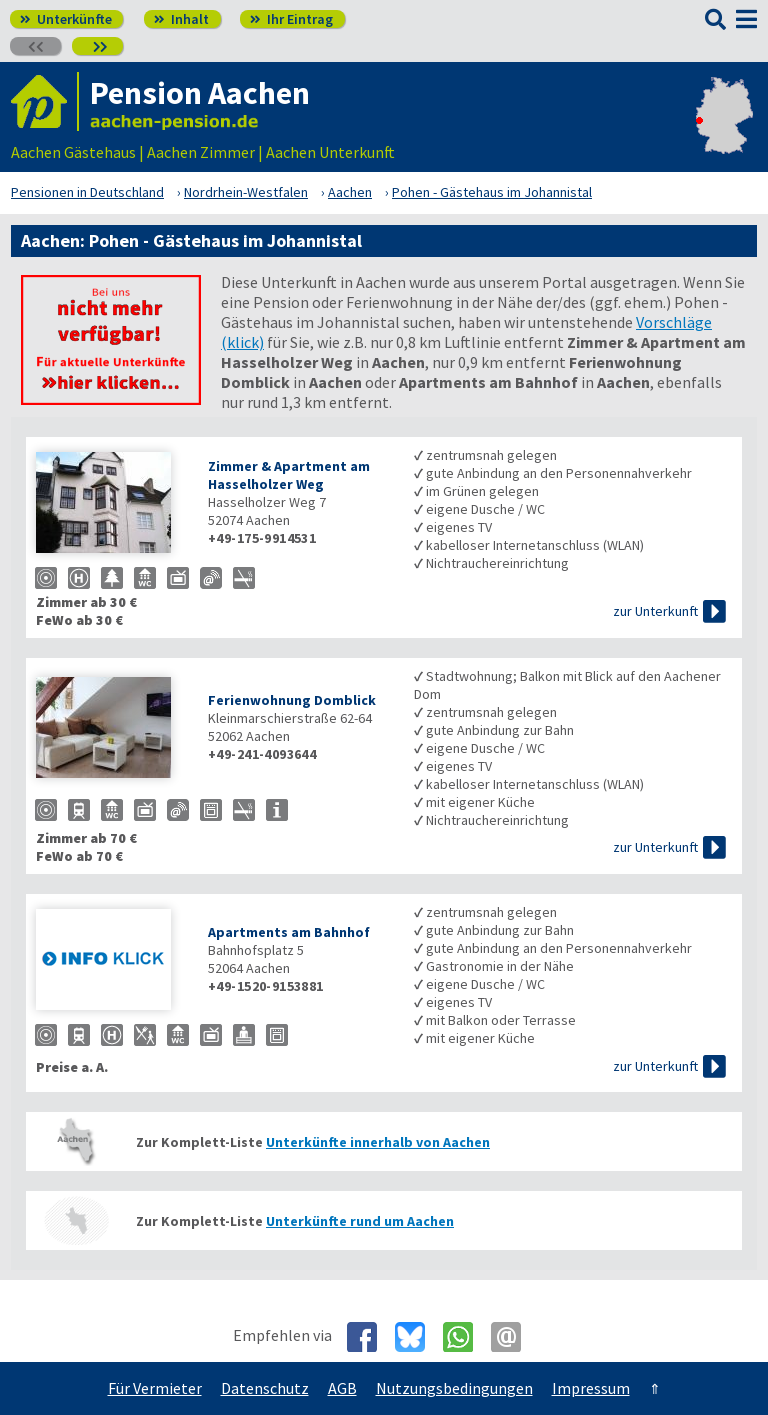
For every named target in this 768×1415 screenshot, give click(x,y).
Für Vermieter (155, 1388)
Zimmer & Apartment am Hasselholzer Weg (289, 475)
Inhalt (181, 19)
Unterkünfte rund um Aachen (360, 1221)
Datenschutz (265, 1388)
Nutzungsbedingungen (454, 1388)
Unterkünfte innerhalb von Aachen (378, 1142)
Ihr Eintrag (291, 19)
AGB (342, 1388)
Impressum (591, 1388)
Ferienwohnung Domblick (292, 700)
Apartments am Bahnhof (289, 932)
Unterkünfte (66, 19)
